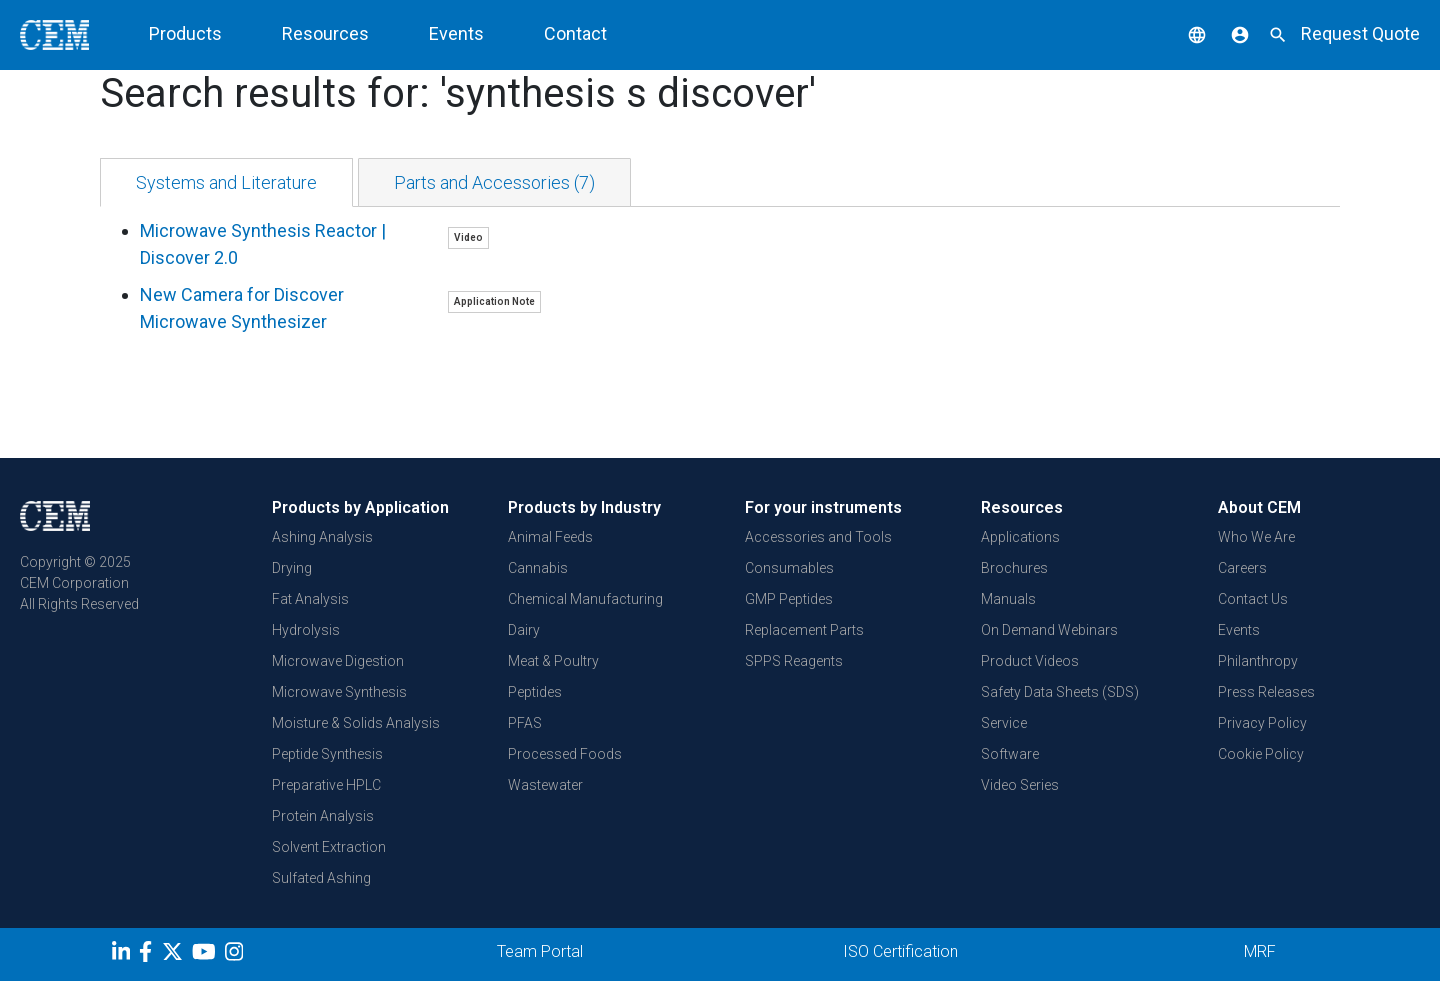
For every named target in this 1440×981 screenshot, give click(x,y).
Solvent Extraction (329, 847)
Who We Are (1256, 537)
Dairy (524, 630)
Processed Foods (565, 754)
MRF (1260, 951)
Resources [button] (325, 33)
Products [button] (185, 33)
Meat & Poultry (553, 661)
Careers (1242, 568)
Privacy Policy (1262, 723)
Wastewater (545, 785)
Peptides (535, 692)
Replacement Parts (804, 630)
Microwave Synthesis (339, 692)
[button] (1182, 33)
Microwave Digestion (338, 661)
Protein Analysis (323, 816)
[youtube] (206, 955)
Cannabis (538, 568)
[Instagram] (236, 955)
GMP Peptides (789, 599)
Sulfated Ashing (321, 878)
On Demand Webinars (1049, 630)
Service (1004, 723)
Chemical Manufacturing (585, 599)
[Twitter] (175, 955)
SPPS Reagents (794, 661)
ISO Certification (900, 951)
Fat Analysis (310, 599)
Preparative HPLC (326, 785)
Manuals (1008, 599)
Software (1010, 754)
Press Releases (1266, 692)
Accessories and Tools (818, 537)
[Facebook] (150, 955)
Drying (292, 568)
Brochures (1014, 568)
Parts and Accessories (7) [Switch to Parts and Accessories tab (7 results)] (494, 182)
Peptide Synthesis (327, 754)
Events (456, 33)
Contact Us (1253, 599)
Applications (1020, 537)
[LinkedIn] (123, 955)
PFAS (525, 723)
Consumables (789, 568)
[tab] (226, 182)
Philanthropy (1258, 661)
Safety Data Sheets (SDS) (1060, 692)
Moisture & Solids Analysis (356, 723)
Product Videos (1030, 661)
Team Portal (540, 951)
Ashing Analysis (322, 537)
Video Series (1020, 785)
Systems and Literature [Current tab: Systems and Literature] (226, 182)
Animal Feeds (550, 537)
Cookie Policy (1261, 754)
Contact (575, 33)
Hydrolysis (306, 630)
